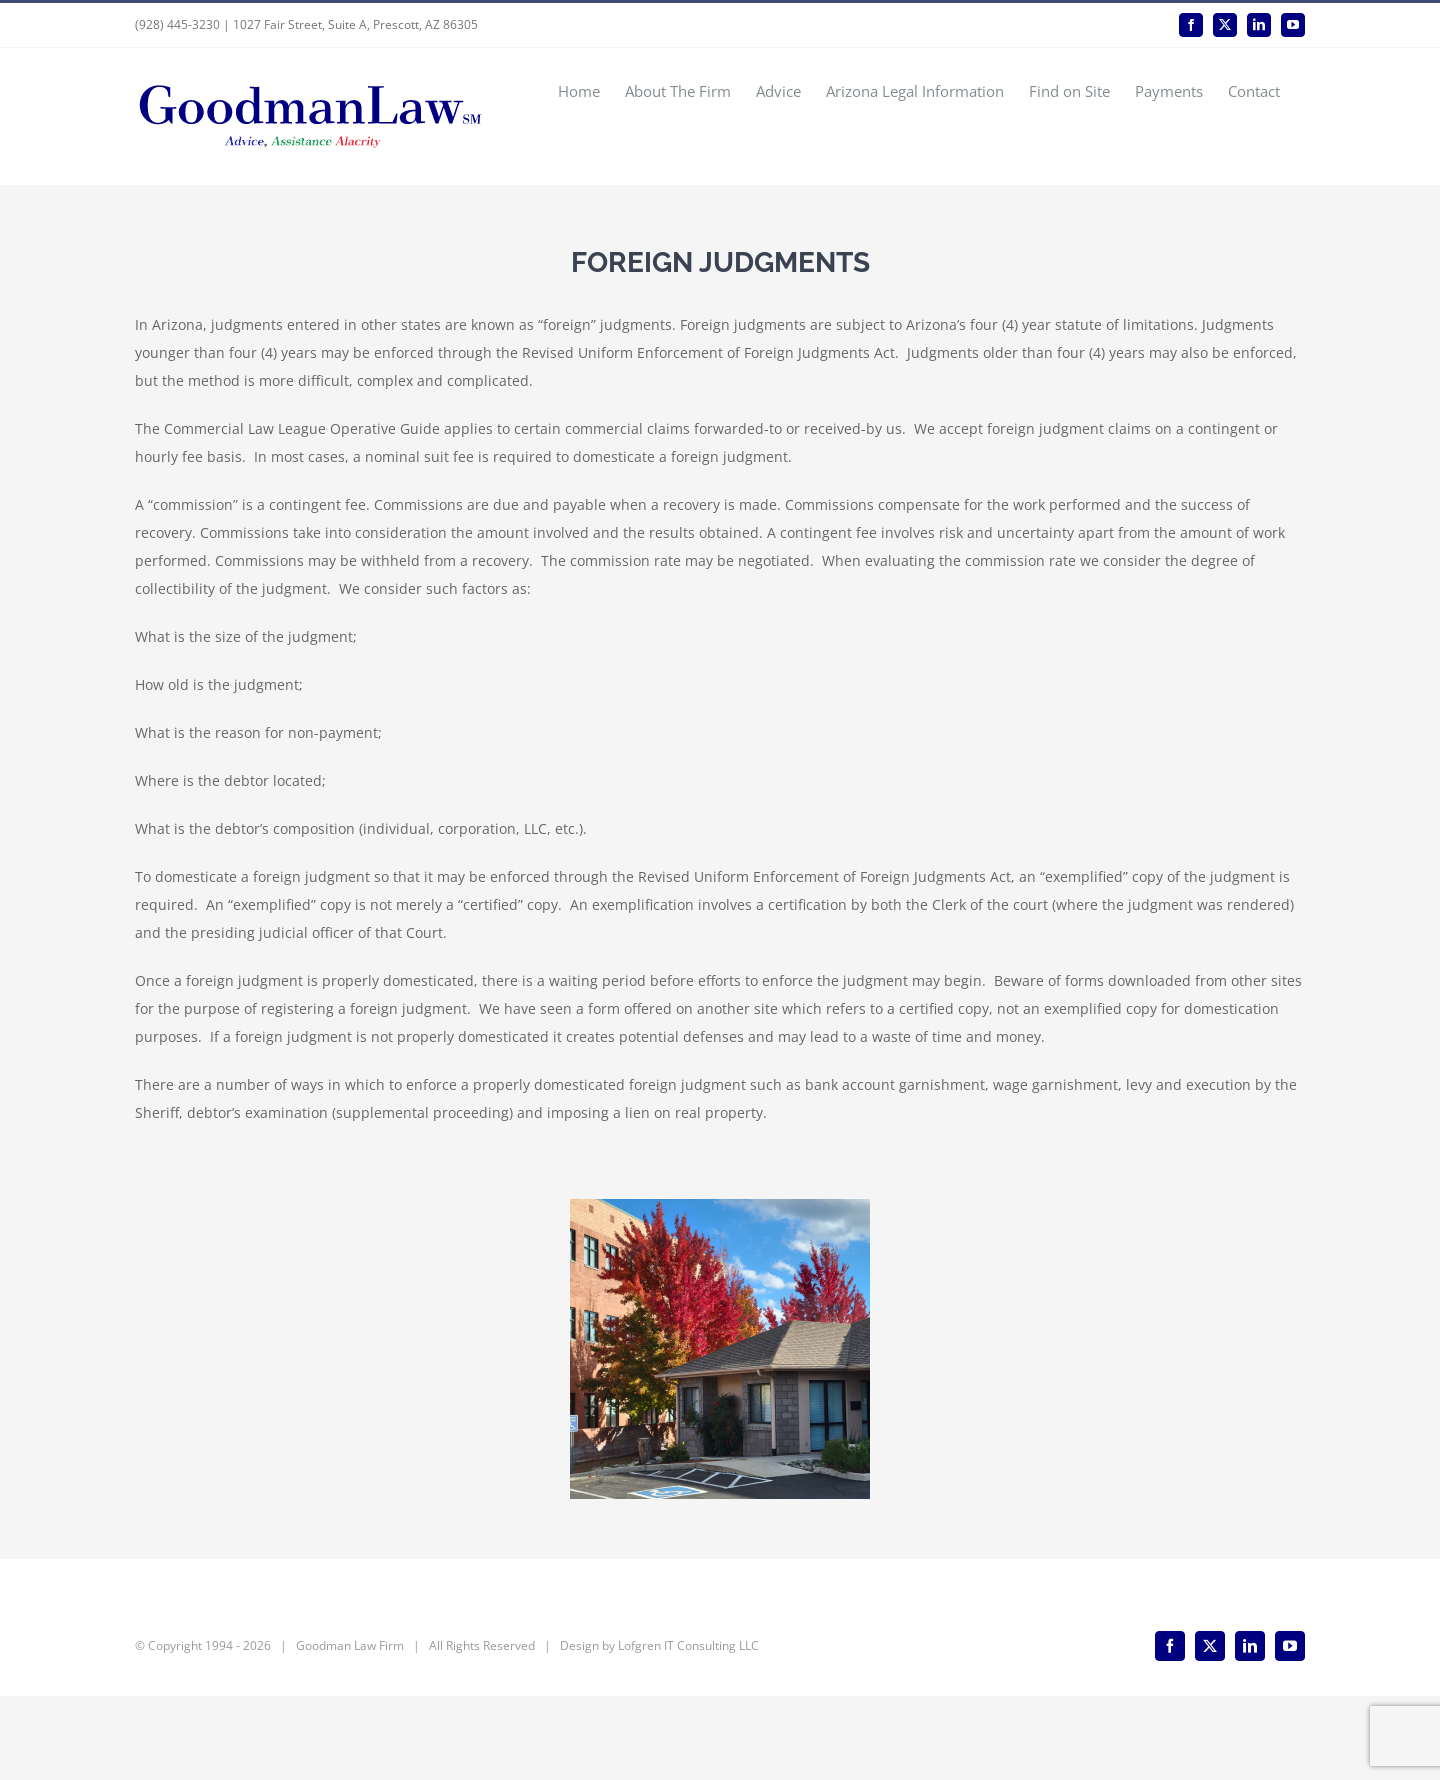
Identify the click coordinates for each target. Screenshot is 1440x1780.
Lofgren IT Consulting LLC (688, 1729)
